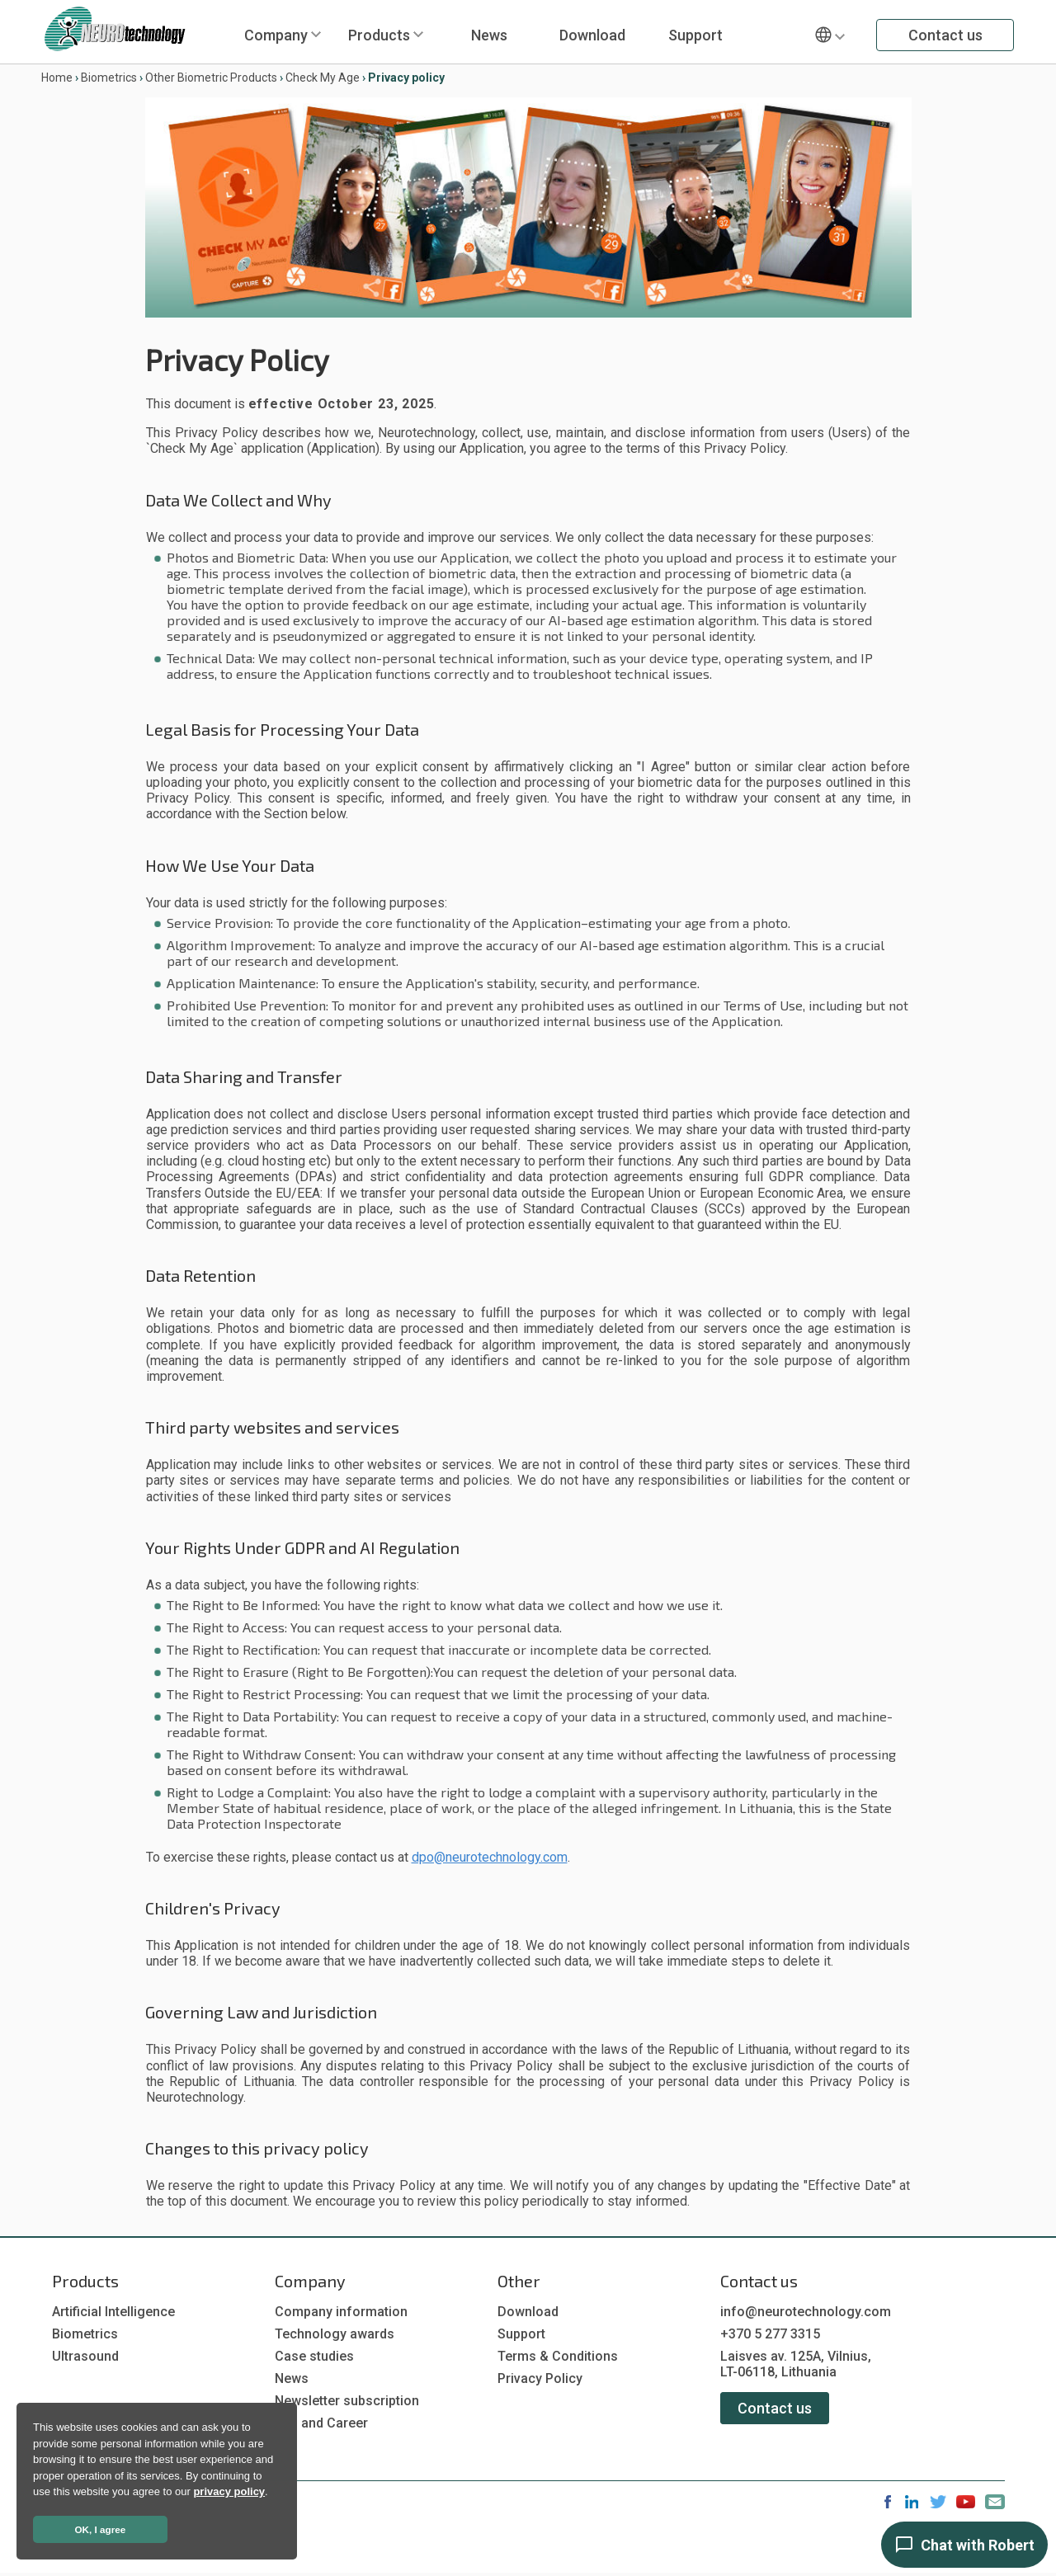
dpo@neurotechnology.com (490, 1857)
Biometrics (109, 77)
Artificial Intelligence (113, 2311)
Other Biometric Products (211, 77)
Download (592, 35)
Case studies (314, 2356)
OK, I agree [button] (100, 2529)
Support (695, 35)
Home (57, 77)
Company (276, 35)
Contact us (945, 35)
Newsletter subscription (347, 2401)
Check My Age (322, 77)
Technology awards (334, 2334)
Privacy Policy (539, 2378)
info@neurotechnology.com (805, 2311)
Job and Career (321, 2423)
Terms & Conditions (557, 2356)
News (489, 35)
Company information (341, 2311)
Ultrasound (85, 2356)
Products (379, 35)
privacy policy (229, 2491)
